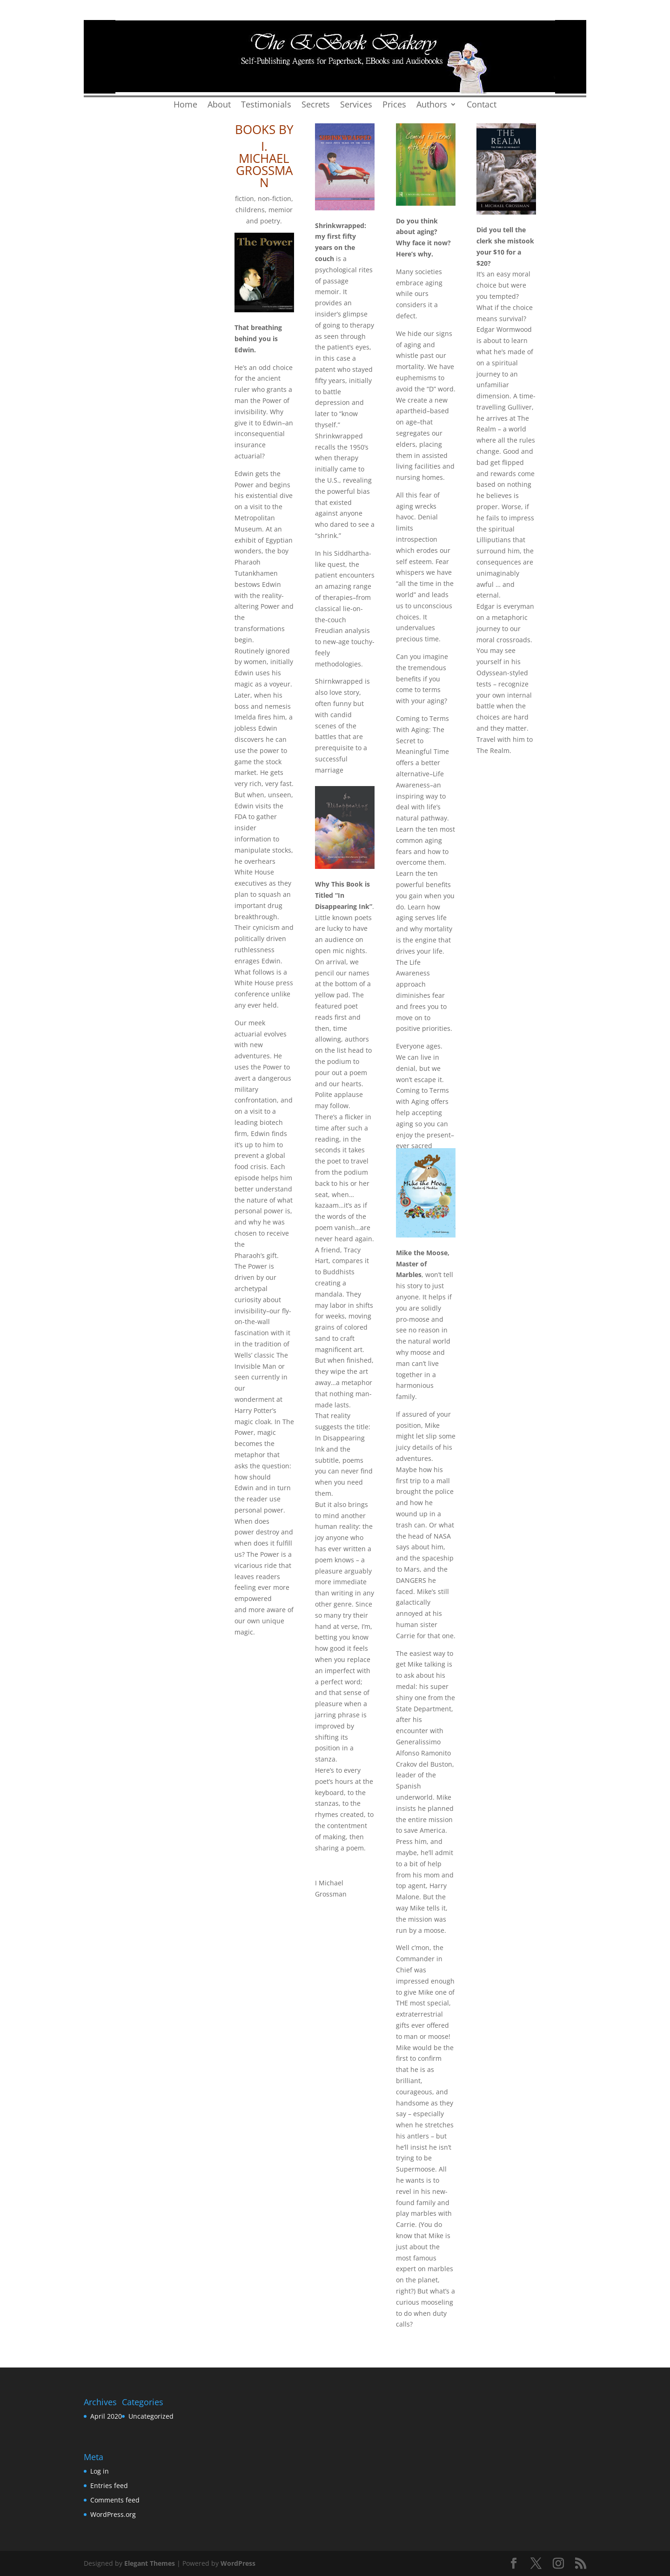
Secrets (316, 105)
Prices (394, 105)
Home (185, 105)
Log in (99, 2471)
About (219, 105)
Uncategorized (151, 2416)
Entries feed (109, 2485)
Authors (431, 105)
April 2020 (106, 2416)
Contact (481, 105)
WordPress (238, 2563)
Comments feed (115, 2499)
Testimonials (266, 105)
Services (356, 105)
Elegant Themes (149, 2563)
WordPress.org (113, 2514)
